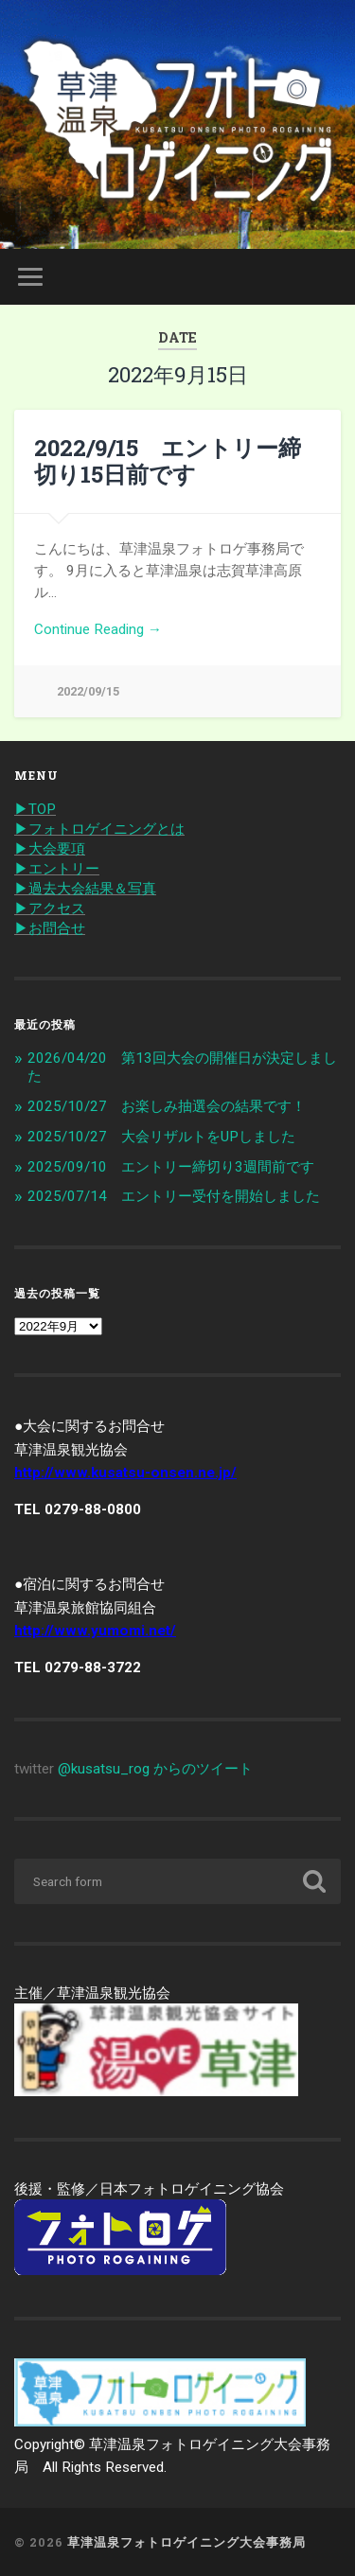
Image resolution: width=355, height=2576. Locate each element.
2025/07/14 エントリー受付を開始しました (173, 1196)
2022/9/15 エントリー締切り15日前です (167, 461)
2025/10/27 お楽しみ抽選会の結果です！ (166, 1106)
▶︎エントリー (56, 868)
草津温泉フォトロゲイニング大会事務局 (186, 2542)
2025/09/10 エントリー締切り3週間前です (170, 1166)
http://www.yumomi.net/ (95, 1630)
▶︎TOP (35, 809)
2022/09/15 (88, 691)
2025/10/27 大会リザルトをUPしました (161, 1136)
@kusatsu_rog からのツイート (155, 1768)
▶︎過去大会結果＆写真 (85, 888)
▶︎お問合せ (49, 928)
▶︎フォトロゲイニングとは (99, 829)
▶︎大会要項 (49, 848)
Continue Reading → (98, 629)
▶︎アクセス (49, 908)
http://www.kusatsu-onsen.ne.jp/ (125, 1472)
